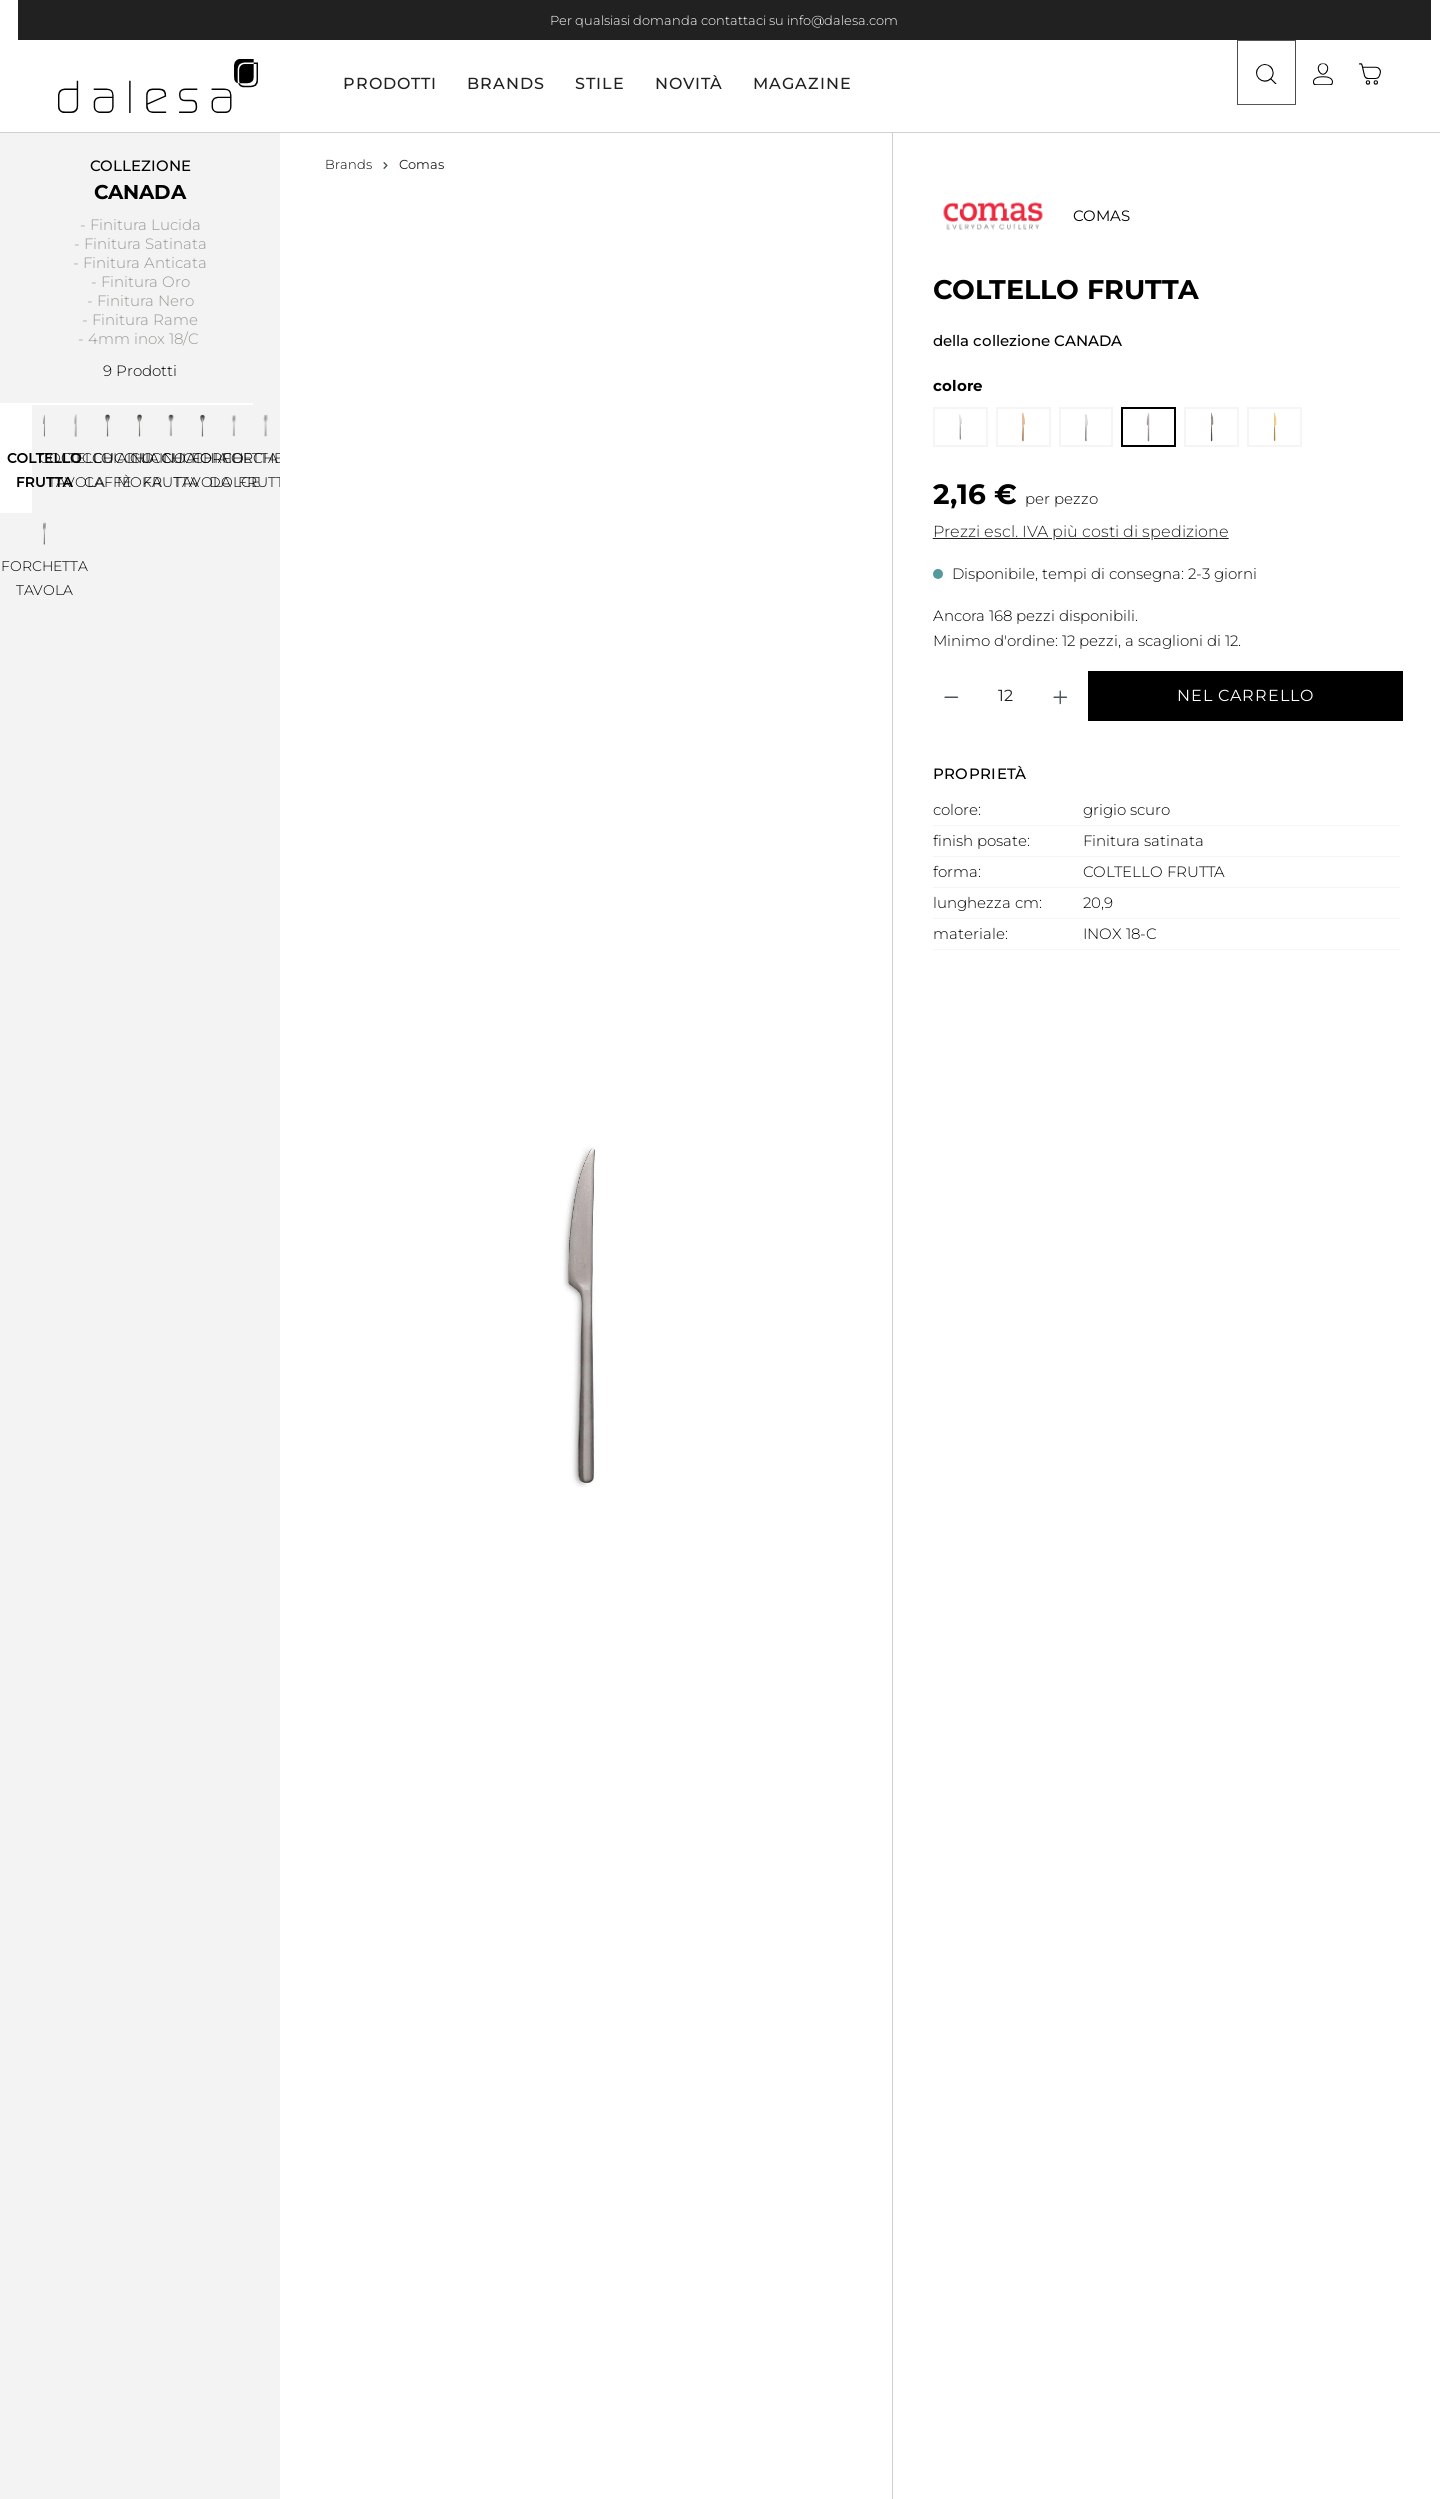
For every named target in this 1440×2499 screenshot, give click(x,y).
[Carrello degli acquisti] (1382, 86)
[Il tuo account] (1341, 86)
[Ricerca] (1261, 86)
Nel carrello (1245, 695)
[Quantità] (1005, 696)
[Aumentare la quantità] (1061, 696)
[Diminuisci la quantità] (952, 696)
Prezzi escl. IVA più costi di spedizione (1081, 531)
